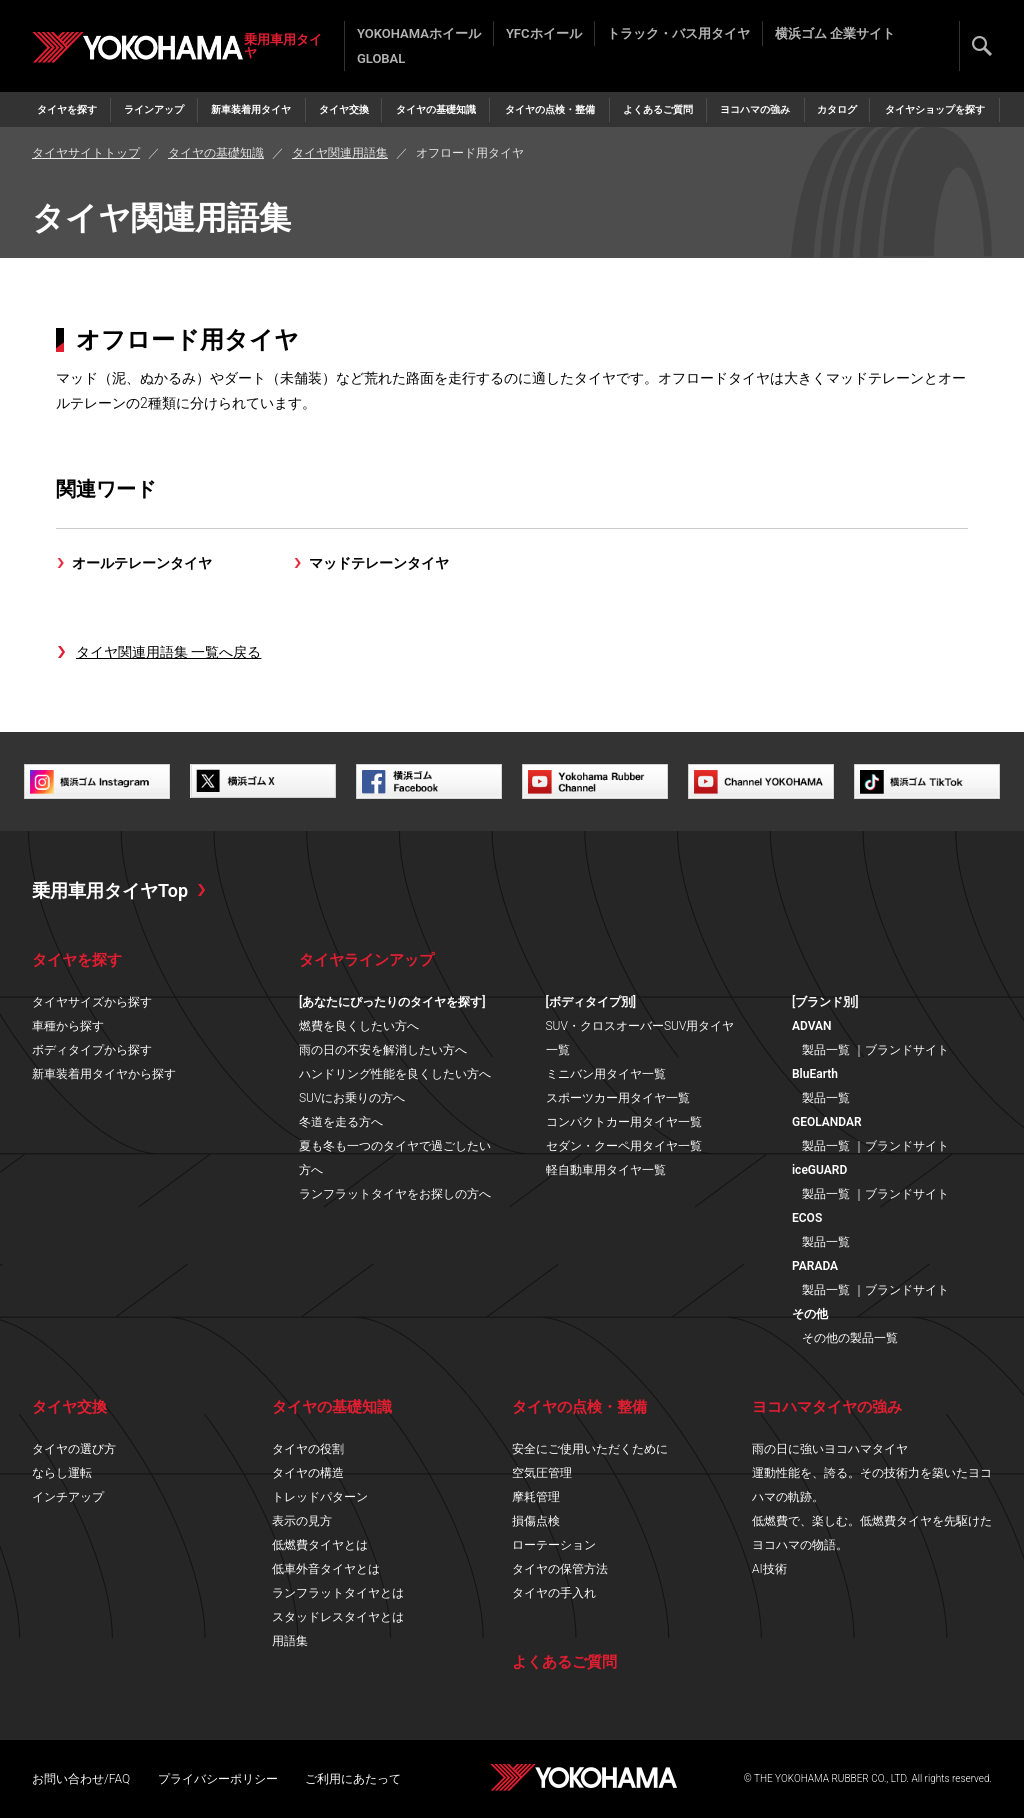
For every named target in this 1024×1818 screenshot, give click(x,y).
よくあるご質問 (658, 109)
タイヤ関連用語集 (340, 153)
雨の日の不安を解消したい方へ (383, 1050)
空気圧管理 (542, 1473)
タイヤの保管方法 (560, 1569)
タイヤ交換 (344, 109)
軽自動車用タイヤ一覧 (606, 1170)
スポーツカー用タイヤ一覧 (618, 1098)
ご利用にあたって (353, 1779)
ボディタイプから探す (92, 1050)
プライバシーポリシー (218, 1779)
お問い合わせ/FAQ (81, 1779)
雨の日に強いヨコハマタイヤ (830, 1449)
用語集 (290, 1641)
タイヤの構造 (308, 1473)
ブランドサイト (907, 1050)
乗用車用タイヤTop (110, 890)
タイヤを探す (67, 109)
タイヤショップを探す (935, 109)
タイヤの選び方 (74, 1449)
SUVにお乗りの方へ (352, 1098)
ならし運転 (62, 1473)
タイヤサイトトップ (86, 153)
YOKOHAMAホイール (419, 33)
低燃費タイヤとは (320, 1545)
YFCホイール (544, 33)
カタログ (837, 109)
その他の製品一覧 (850, 1338)
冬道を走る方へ (341, 1122)
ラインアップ (154, 109)
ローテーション (554, 1545)
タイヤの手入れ (554, 1593)
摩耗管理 (536, 1497)
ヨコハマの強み (755, 109)
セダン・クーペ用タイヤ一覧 (624, 1146)
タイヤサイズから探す (92, 1002)
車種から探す (68, 1026)
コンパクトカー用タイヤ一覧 (624, 1122)
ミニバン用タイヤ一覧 (606, 1074)
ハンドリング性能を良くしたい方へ (395, 1074)
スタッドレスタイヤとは (338, 1617)
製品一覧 (826, 1050)
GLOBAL (381, 58)
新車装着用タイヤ (251, 109)
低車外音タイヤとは (326, 1569)
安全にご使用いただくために (590, 1449)
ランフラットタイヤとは (338, 1593)
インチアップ (68, 1497)
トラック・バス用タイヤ (678, 33)
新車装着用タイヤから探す (104, 1074)
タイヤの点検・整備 (550, 109)
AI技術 (769, 1569)
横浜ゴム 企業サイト (835, 33)
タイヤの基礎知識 (436, 109)
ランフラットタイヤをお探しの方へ (395, 1194)
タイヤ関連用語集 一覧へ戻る (168, 652)
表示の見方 (302, 1521)
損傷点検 (536, 1521)
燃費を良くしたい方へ (359, 1026)
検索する (982, 46)
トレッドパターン (320, 1497)
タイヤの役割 (308, 1449)
